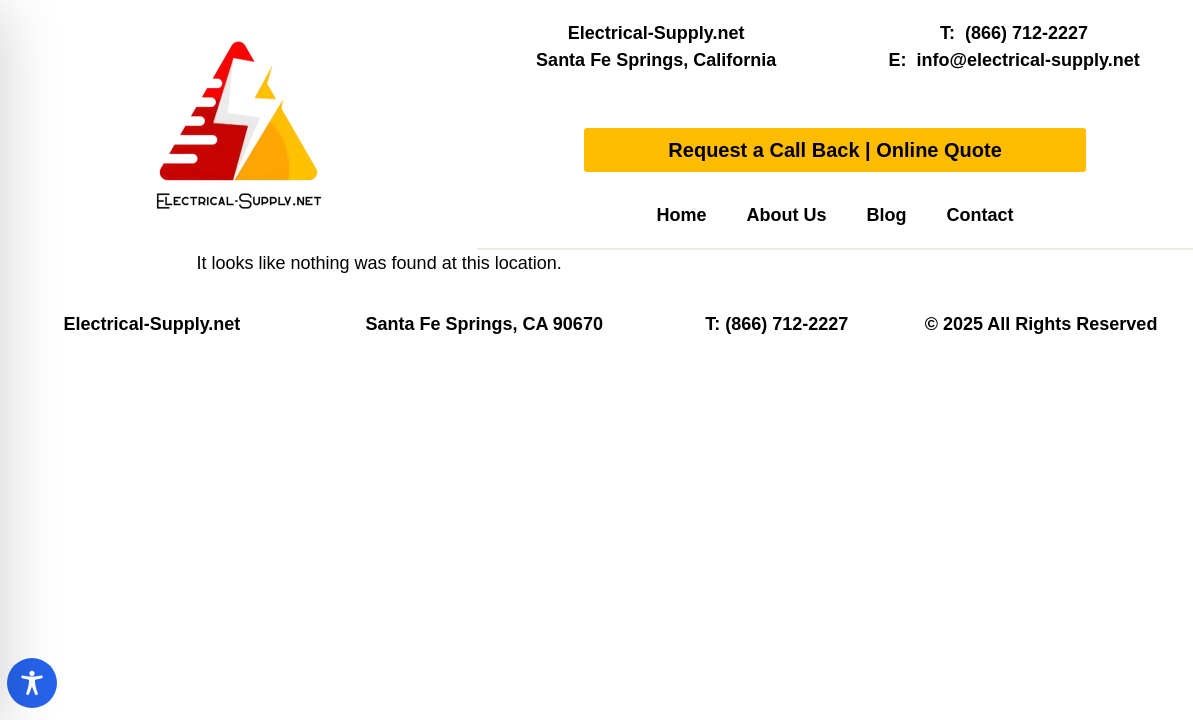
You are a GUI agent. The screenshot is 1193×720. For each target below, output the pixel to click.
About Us (787, 215)
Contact (980, 215)
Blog (887, 215)
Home (682, 215)
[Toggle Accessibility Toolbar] (32, 683)
